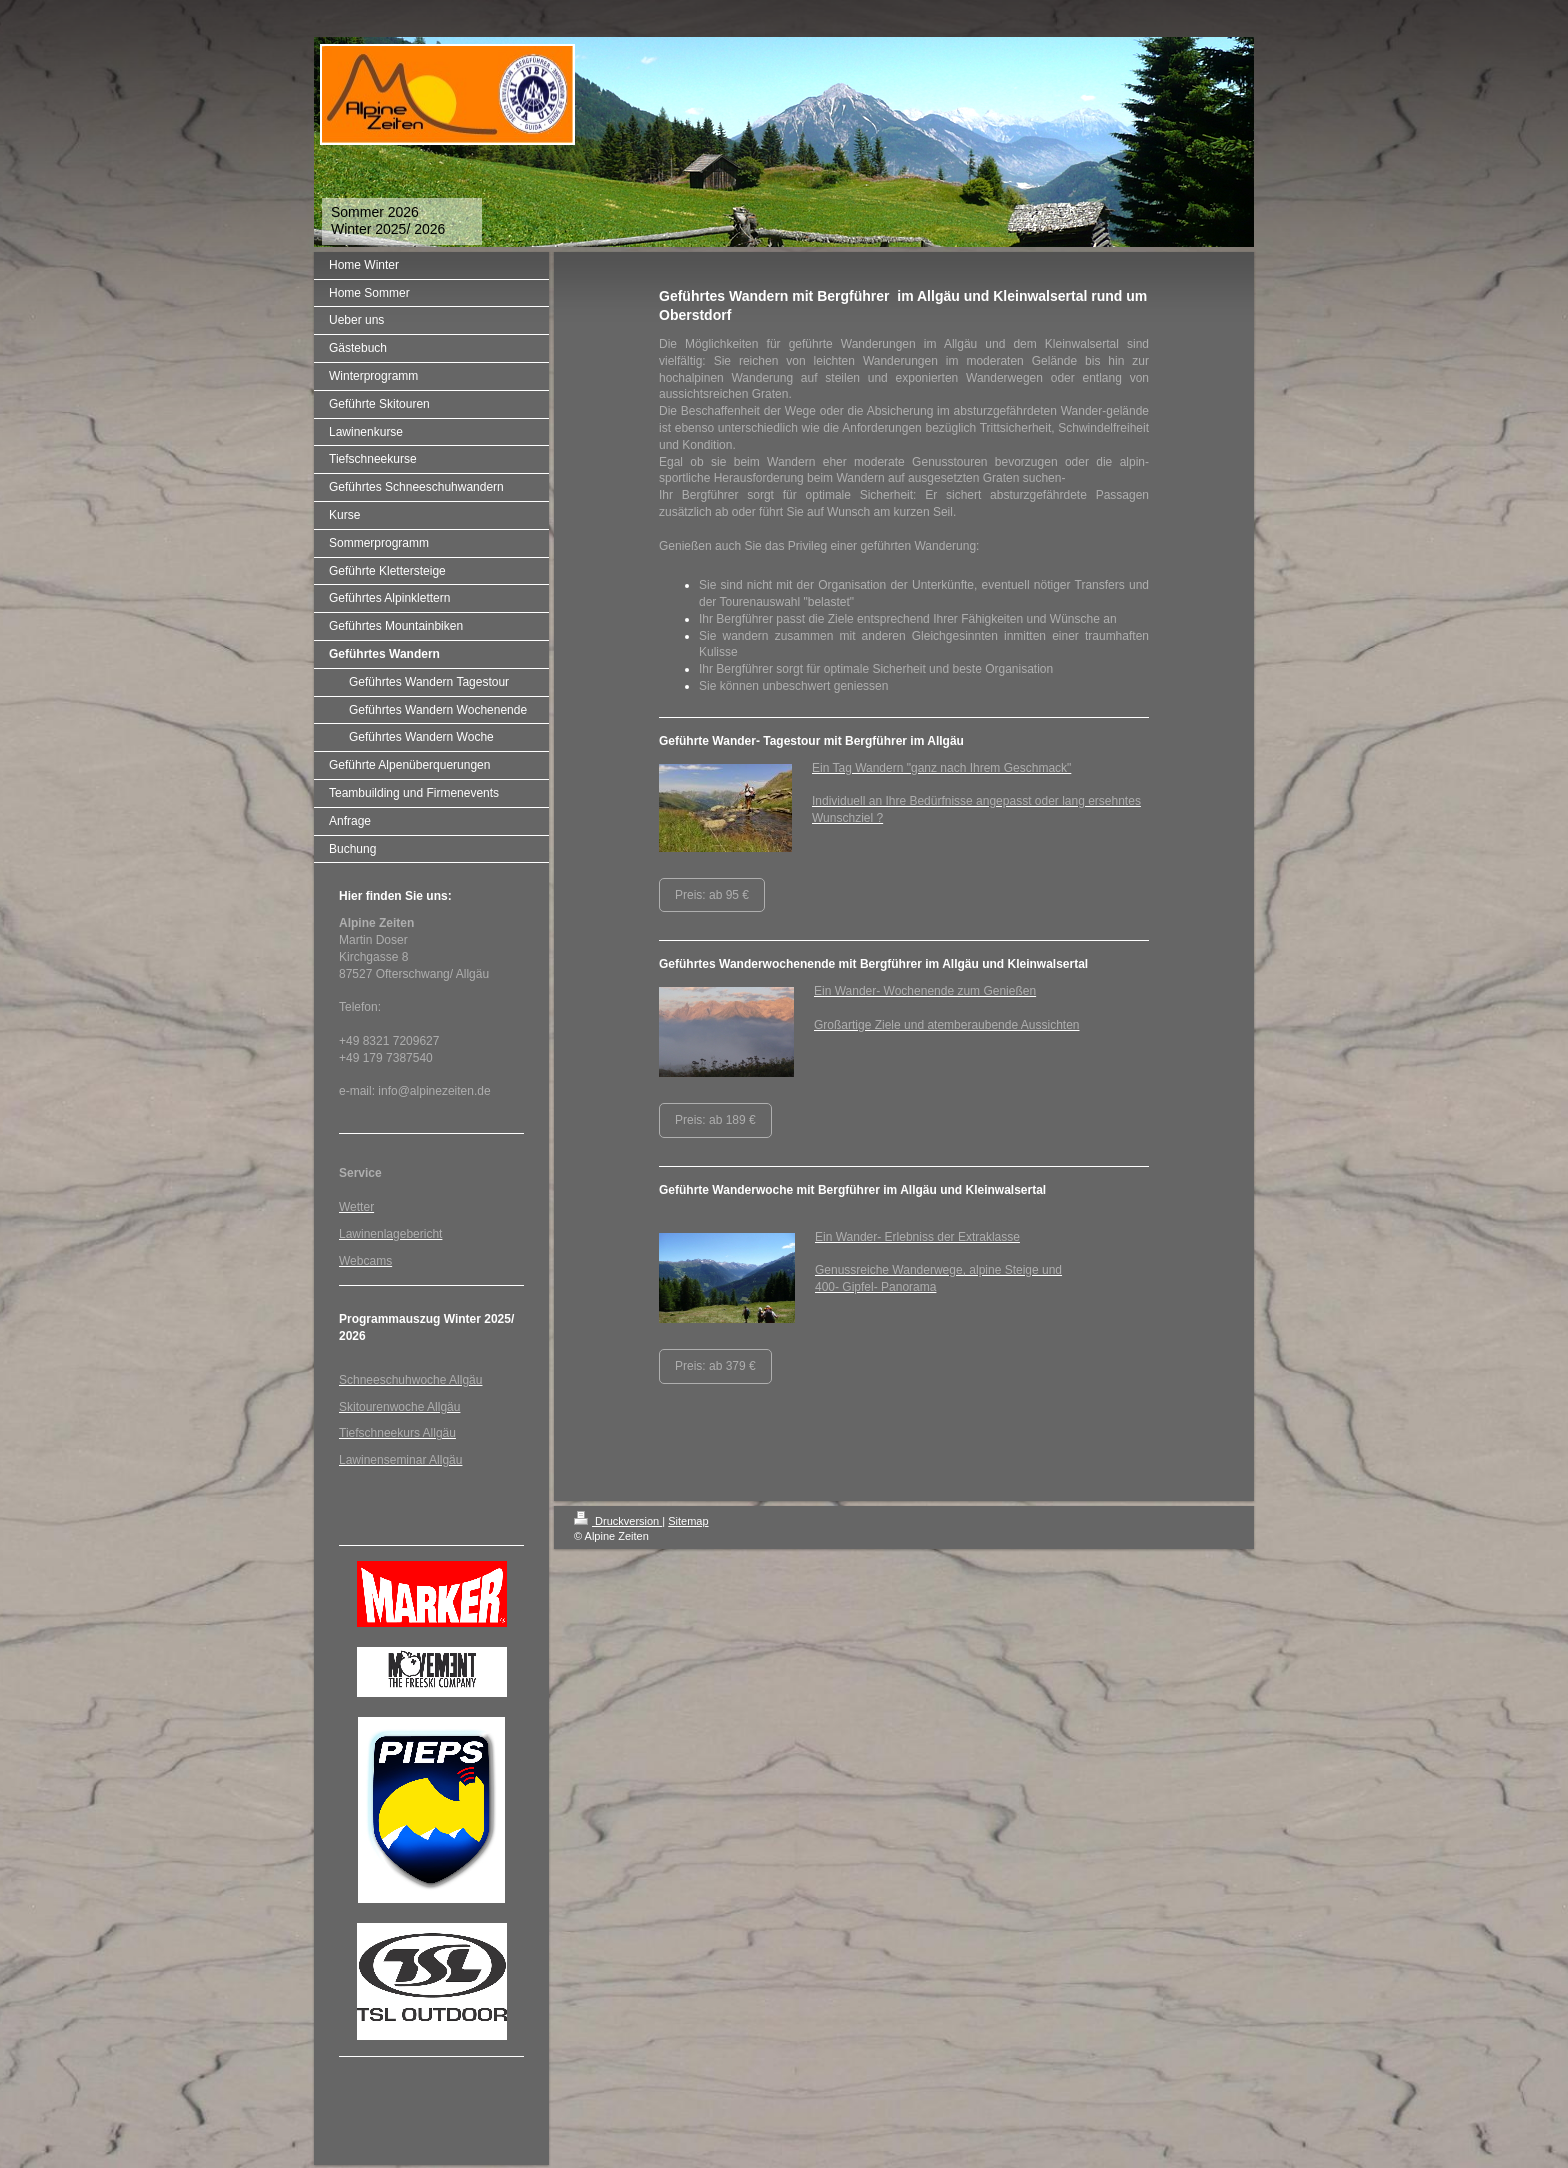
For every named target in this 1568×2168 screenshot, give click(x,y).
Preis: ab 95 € (712, 895)
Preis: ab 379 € (715, 1366)
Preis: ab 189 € (715, 1120)
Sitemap (688, 1521)
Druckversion (618, 1521)
